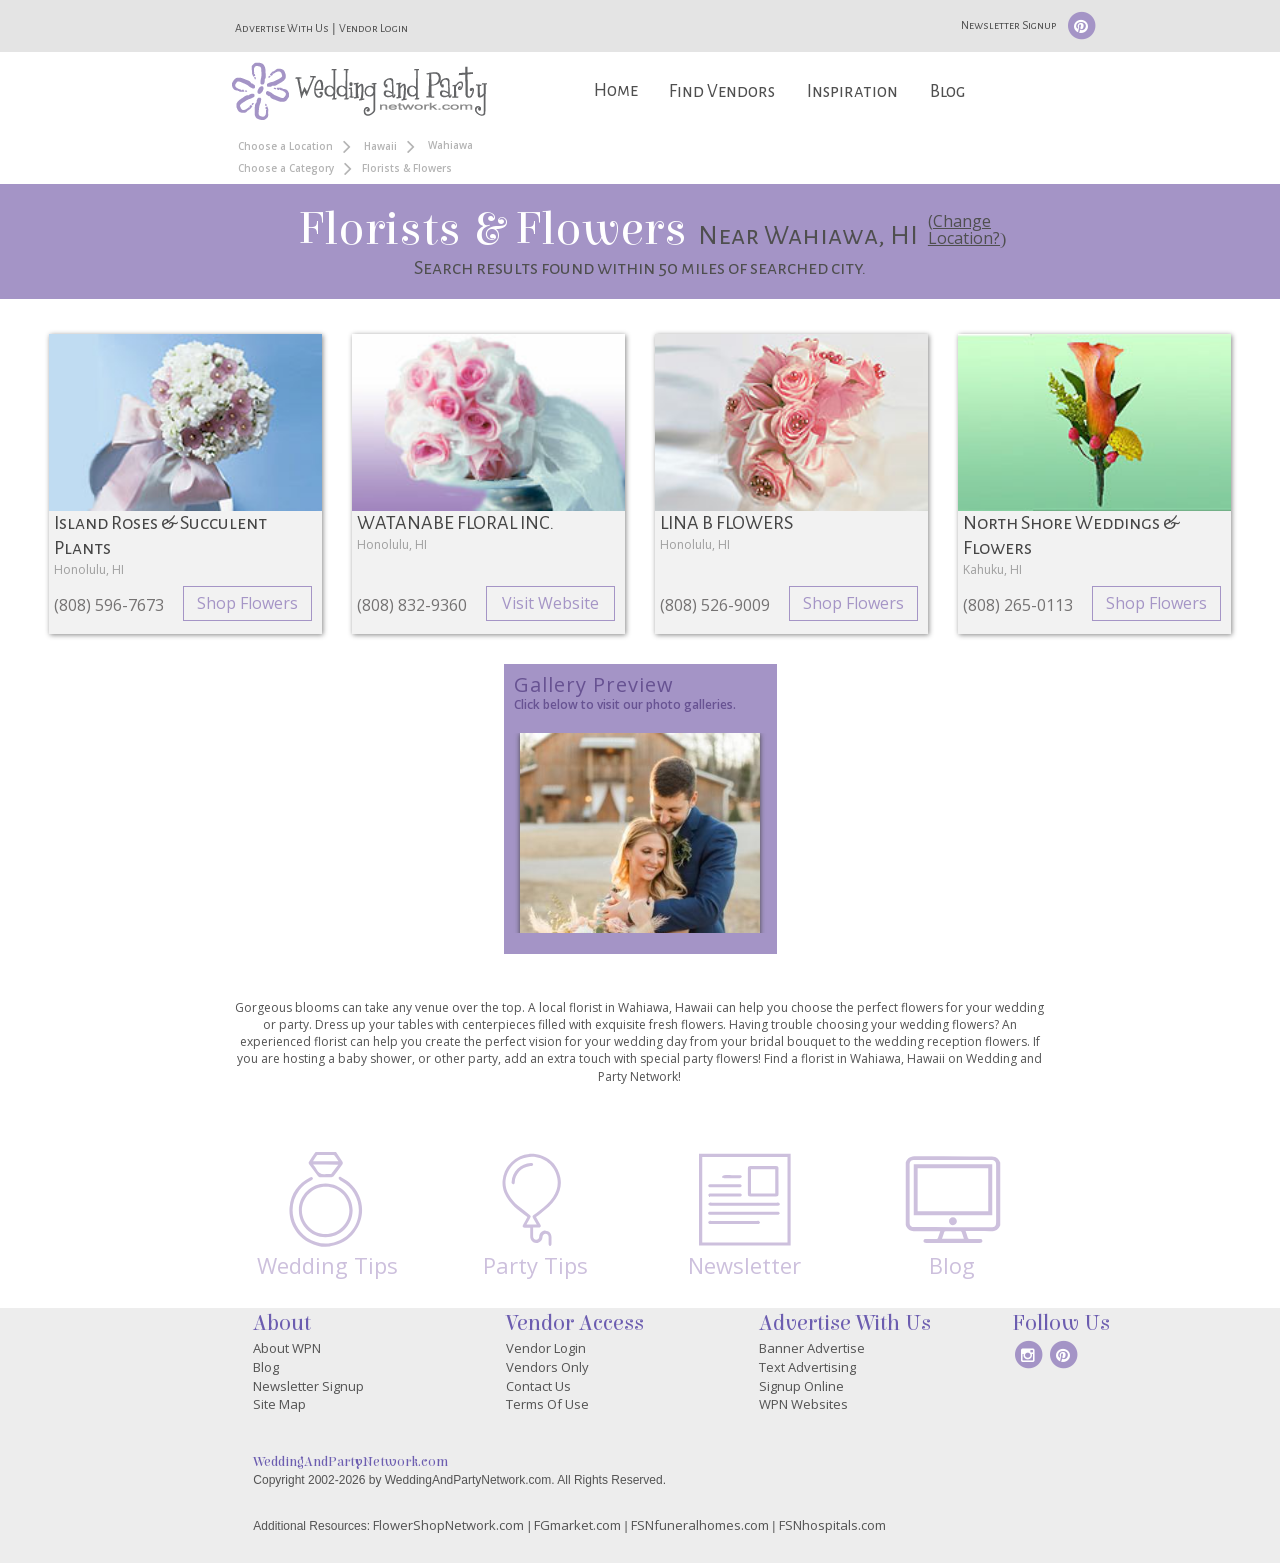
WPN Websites (803, 1404)
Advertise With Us (282, 28)
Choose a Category (286, 168)
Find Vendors (722, 91)
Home (616, 90)
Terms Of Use (547, 1404)
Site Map (279, 1404)
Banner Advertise (812, 1348)
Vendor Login (373, 28)
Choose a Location (285, 146)
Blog (947, 91)
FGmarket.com (577, 1525)
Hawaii (380, 146)
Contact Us (538, 1386)
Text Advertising (807, 1367)
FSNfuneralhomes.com (700, 1525)
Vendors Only (547, 1367)
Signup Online (801, 1386)
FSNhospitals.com (832, 1525)
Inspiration (852, 91)
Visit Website (550, 603)
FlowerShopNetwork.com (448, 1525)
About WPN (287, 1348)
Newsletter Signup (1008, 25)
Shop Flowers (247, 603)
